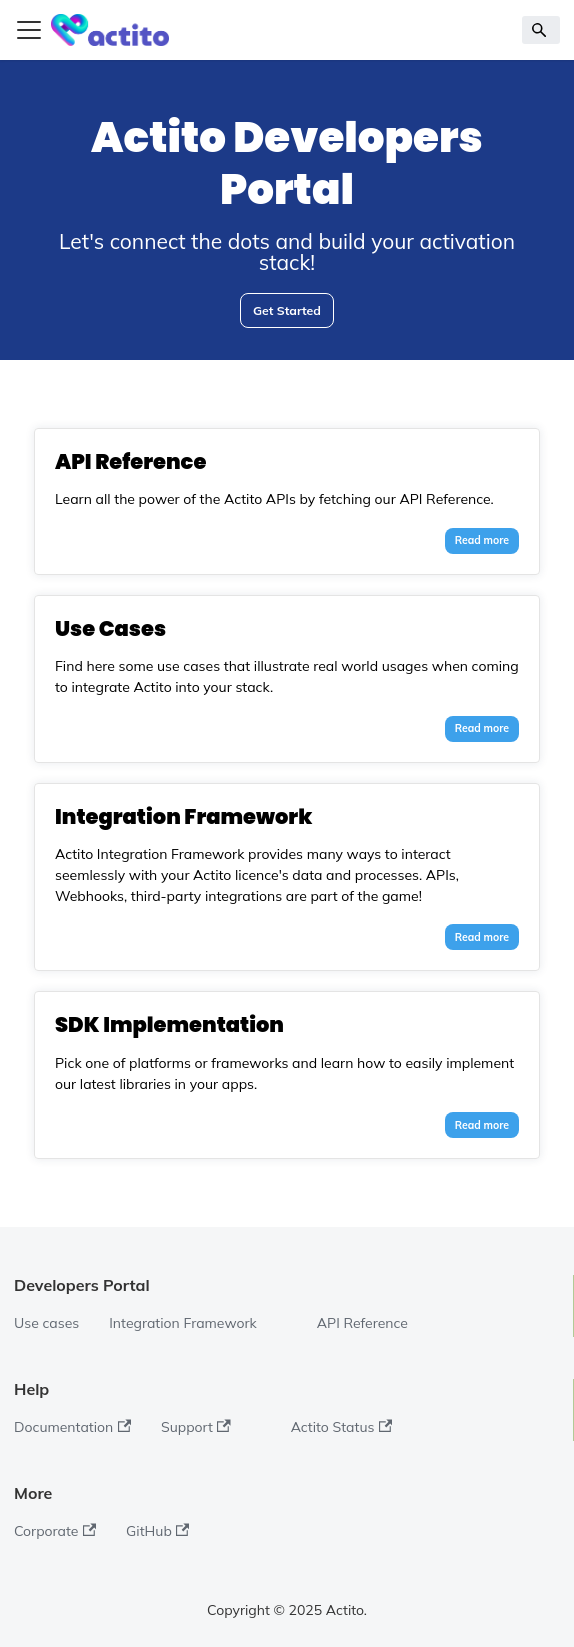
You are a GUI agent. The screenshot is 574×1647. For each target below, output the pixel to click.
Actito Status (341, 1427)
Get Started (287, 310)
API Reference (362, 1323)
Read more (482, 540)
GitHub (157, 1531)
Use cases (46, 1323)
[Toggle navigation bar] (29, 30)
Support (196, 1427)
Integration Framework (183, 1323)
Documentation (72, 1427)
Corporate (55, 1531)
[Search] (541, 30)
